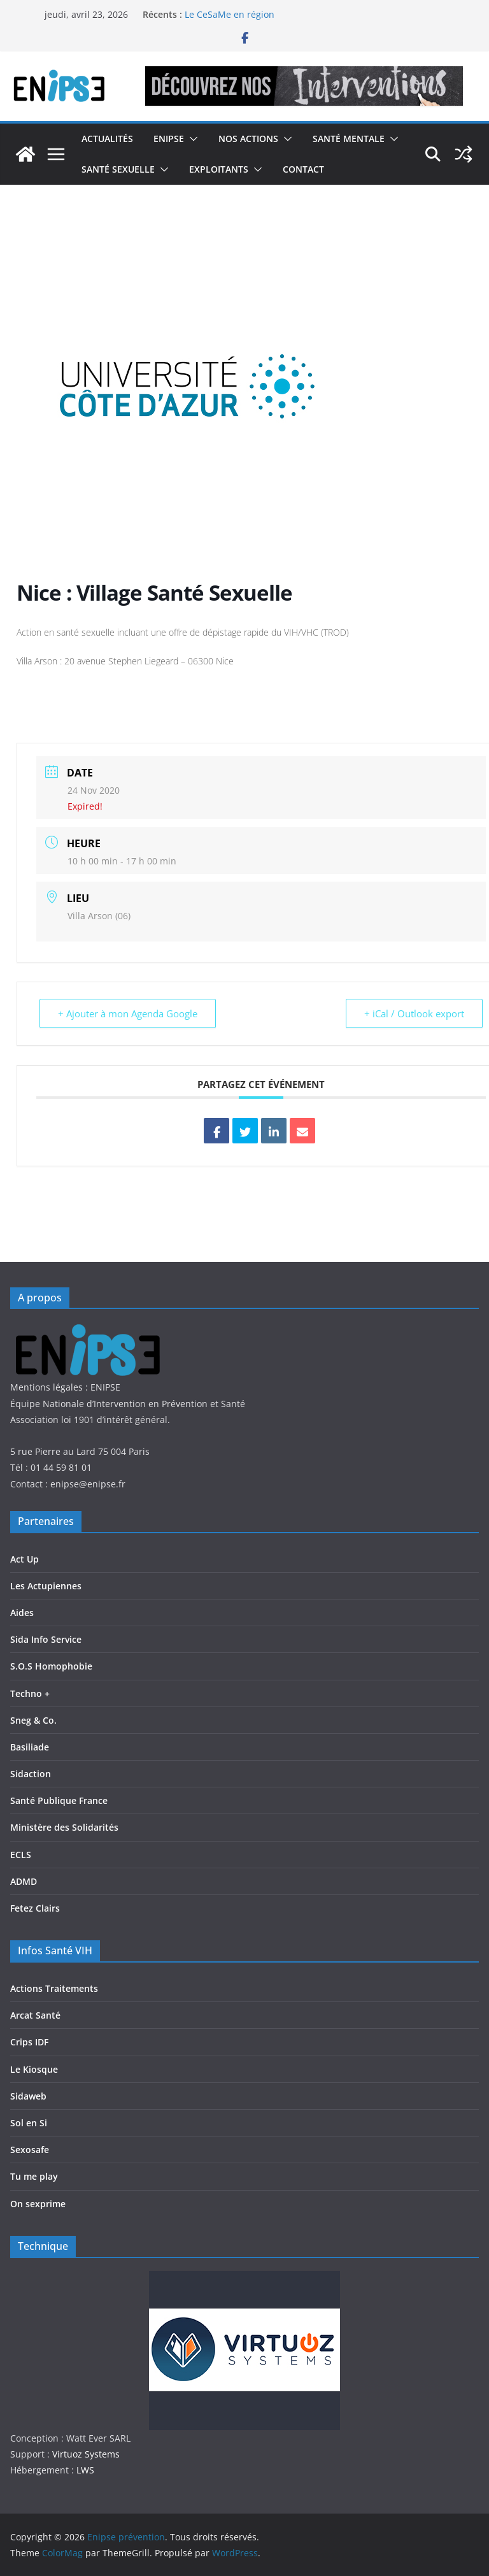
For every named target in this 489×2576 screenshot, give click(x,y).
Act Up (24, 1559)
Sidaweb (28, 2096)
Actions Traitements (54, 1988)
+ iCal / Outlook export (414, 1013)
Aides (22, 1612)
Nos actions (248, 138)
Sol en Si (28, 2123)
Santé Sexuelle (118, 169)
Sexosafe (29, 2149)
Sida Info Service (46, 1639)
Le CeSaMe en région (229, 14)
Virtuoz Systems (86, 2454)
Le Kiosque (34, 2069)
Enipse (168, 138)
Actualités (107, 138)
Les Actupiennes (46, 1586)
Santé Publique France (59, 1800)
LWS (84, 2470)
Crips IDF (29, 2042)
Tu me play (34, 2176)
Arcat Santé (35, 2015)
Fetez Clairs (35, 1908)
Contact (303, 169)
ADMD (23, 1881)
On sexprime (38, 2204)
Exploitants (218, 169)
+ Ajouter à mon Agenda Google (127, 1013)
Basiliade (29, 1747)
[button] (191, 139)
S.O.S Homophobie (51, 1666)
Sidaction (30, 1774)
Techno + (30, 1693)
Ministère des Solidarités (64, 1827)
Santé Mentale (349, 138)
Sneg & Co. (33, 1720)
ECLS (20, 1855)
